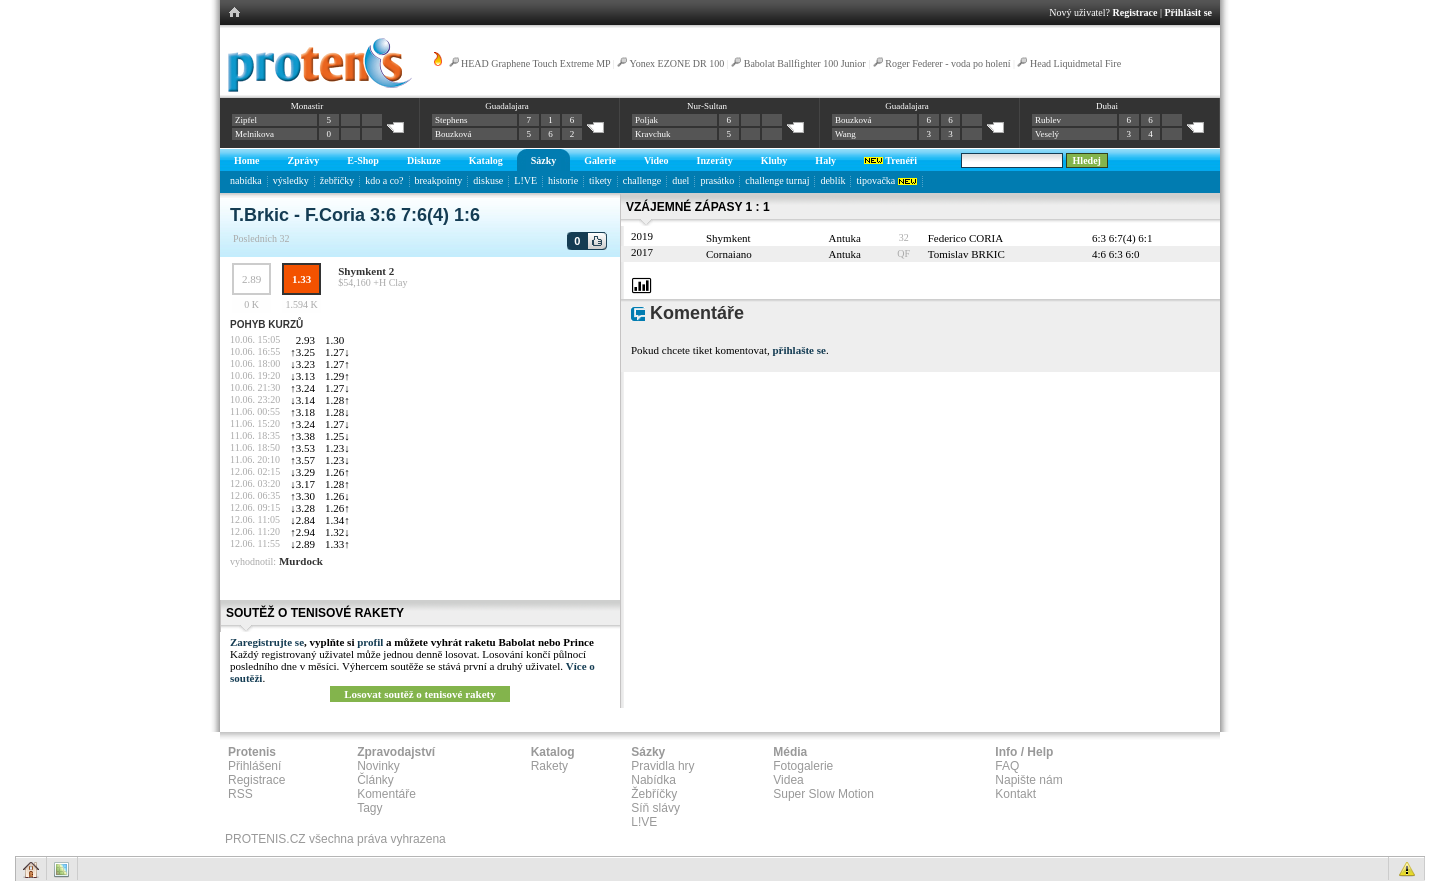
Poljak (646, 120)
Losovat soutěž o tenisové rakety (420, 694)
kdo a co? (384, 180)
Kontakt (1015, 794)
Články (375, 780)
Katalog (486, 160)
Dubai (1107, 106)
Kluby (774, 160)
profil (370, 642)
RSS (240, 794)
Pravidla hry (662, 766)
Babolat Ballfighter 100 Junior (805, 63)
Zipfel (246, 120)
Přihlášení (254, 766)
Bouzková (453, 134)
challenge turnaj (777, 180)
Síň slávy (655, 808)
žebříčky (337, 180)
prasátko (717, 180)
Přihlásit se (1189, 12)
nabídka (246, 180)
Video (656, 160)
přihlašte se (798, 350)
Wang (845, 134)
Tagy (369, 808)
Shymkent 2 (366, 271)
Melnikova (254, 134)
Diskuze (424, 160)
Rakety (549, 766)
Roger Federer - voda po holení (947, 63)
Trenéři (890, 160)
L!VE (525, 180)
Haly (825, 160)
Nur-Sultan (707, 106)
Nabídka (653, 780)
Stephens (451, 120)
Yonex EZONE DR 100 (676, 63)
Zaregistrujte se (267, 642)
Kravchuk (653, 134)
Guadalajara (506, 106)
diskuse (488, 180)
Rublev (1048, 120)
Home (247, 160)
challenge (642, 180)
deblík (832, 180)
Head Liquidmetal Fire (1075, 63)
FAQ (1007, 766)
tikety (600, 180)
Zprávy (304, 160)
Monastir (307, 106)
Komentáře (386, 794)
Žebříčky (654, 794)
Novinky (378, 766)
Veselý (1047, 134)
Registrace (1135, 12)
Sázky (544, 160)
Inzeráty (715, 160)
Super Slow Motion (823, 794)
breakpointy (439, 180)
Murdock (301, 561)
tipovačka (886, 180)
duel (680, 180)
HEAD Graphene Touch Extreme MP (535, 63)
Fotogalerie (803, 766)
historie (563, 180)
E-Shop (363, 160)
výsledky (291, 180)
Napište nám (1028, 780)
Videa (788, 780)
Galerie (600, 160)
